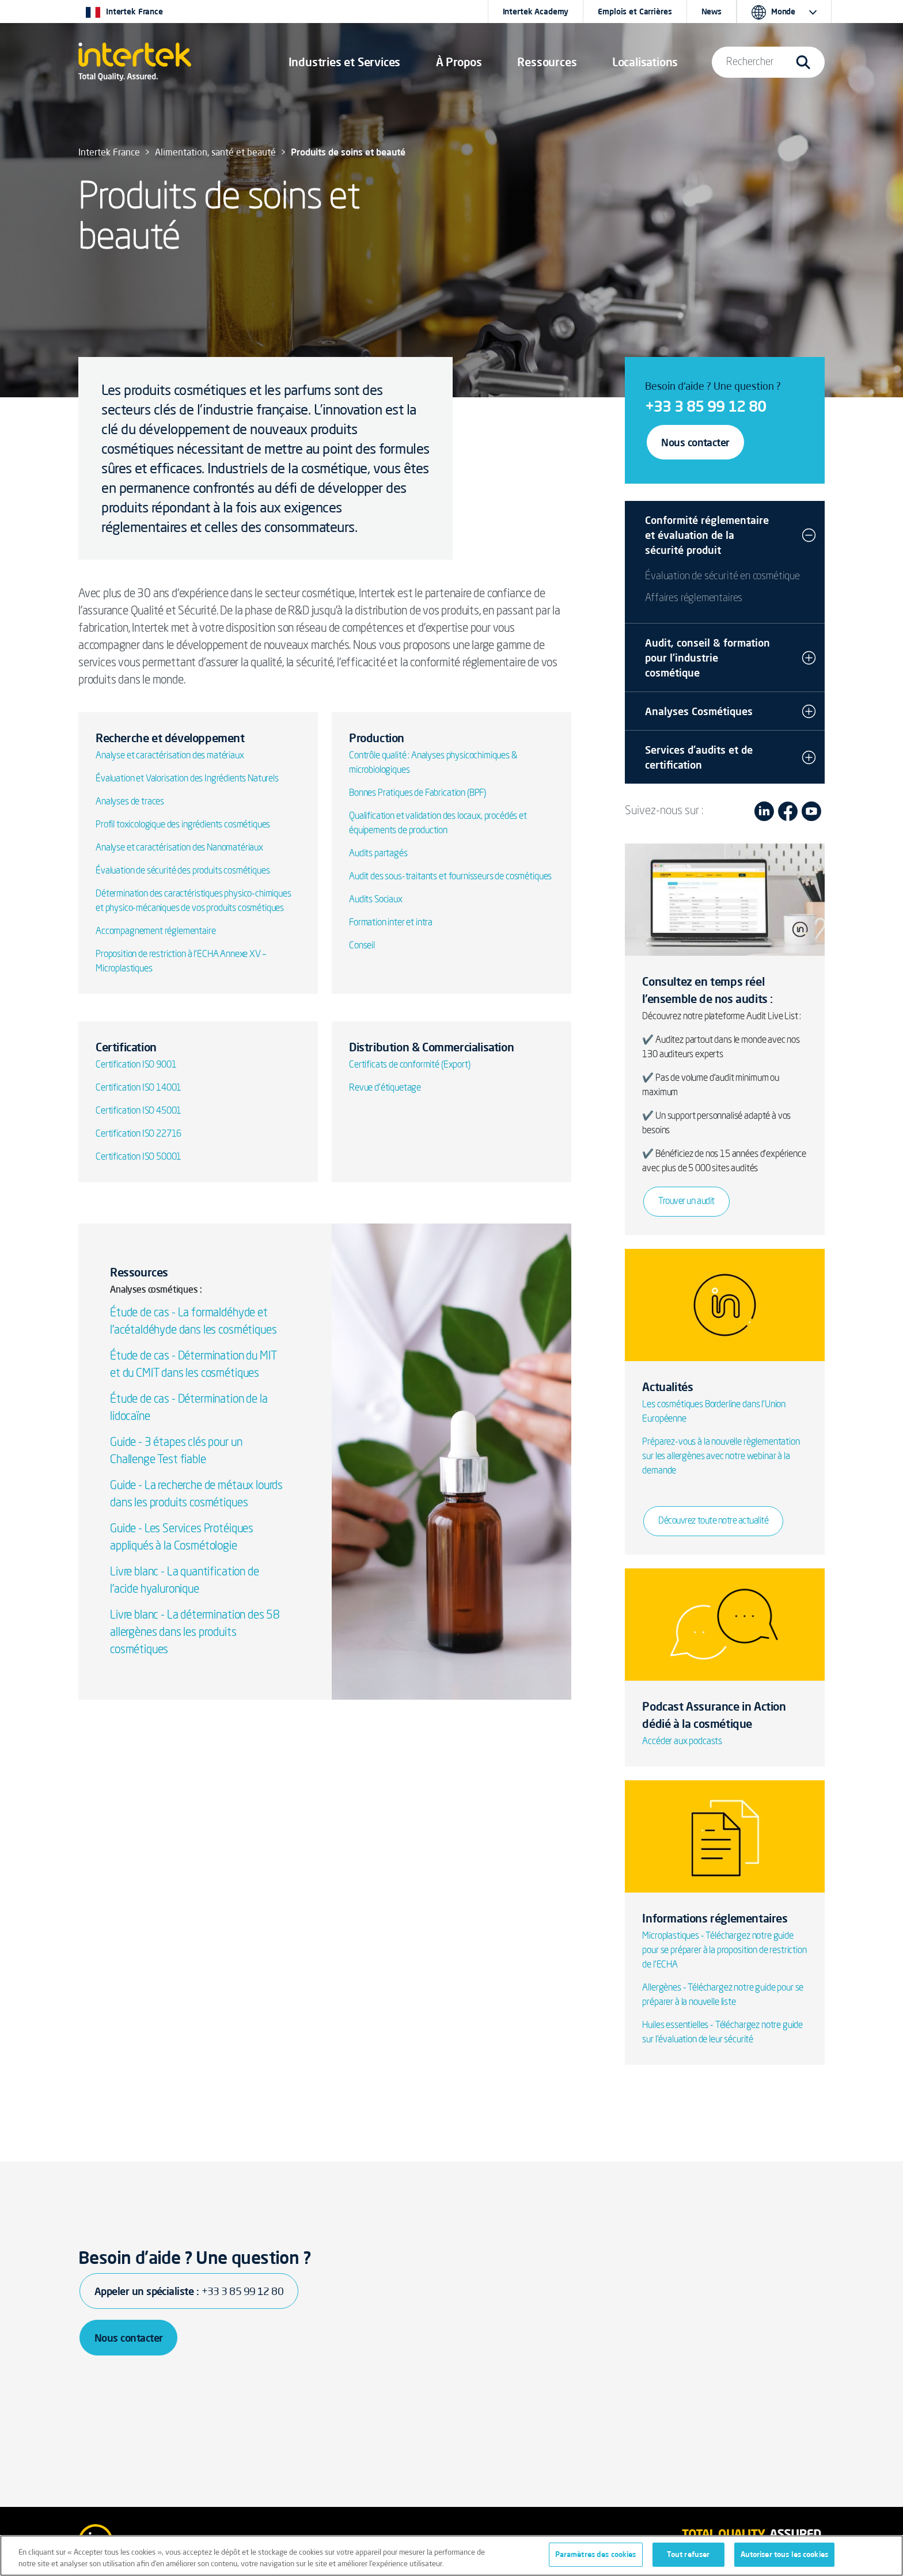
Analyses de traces (130, 802)
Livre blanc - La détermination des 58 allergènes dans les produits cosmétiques (195, 1633)
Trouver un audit (686, 1201)
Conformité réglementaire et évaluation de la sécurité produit (707, 535)
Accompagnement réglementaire (156, 931)
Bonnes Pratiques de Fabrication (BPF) (417, 793)
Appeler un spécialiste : (188, 2291)
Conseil (362, 946)
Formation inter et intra (390, 923)
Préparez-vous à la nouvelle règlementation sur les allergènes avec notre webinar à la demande (720, 1457)
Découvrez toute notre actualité (713, 1521)
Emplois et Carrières (634, 11)
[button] (345, 62)
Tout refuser (688, 2554)
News (711, 11)
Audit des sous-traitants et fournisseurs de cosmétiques (450, 877)
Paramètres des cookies (595, 2554)
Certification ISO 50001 (138, 1157)
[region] (451, 2555)
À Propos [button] (459, 62)
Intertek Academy (536, 11)
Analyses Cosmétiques (699, 711)
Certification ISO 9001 (136, 1065)
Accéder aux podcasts (682, 1741)
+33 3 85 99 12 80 (705, 406)
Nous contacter (695, 442)
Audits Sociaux (376, 900)
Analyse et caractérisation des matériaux (170, 756)
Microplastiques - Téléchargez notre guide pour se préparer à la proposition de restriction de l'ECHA (724, 1951)
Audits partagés (378, 853)
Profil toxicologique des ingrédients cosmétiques (183, 825)
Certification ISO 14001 (138, 1088)
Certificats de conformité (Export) (410, 1065)
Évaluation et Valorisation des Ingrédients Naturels (187, 779)
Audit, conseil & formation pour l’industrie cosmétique (707, 657)
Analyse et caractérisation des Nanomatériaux (179, 848)
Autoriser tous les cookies (784, 2554)
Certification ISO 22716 (138, 1134)
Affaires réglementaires (693, 598)
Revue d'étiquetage (385, 1088)
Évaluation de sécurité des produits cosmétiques (183, 871)
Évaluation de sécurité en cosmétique (722, 576)
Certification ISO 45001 (138, 1111)
